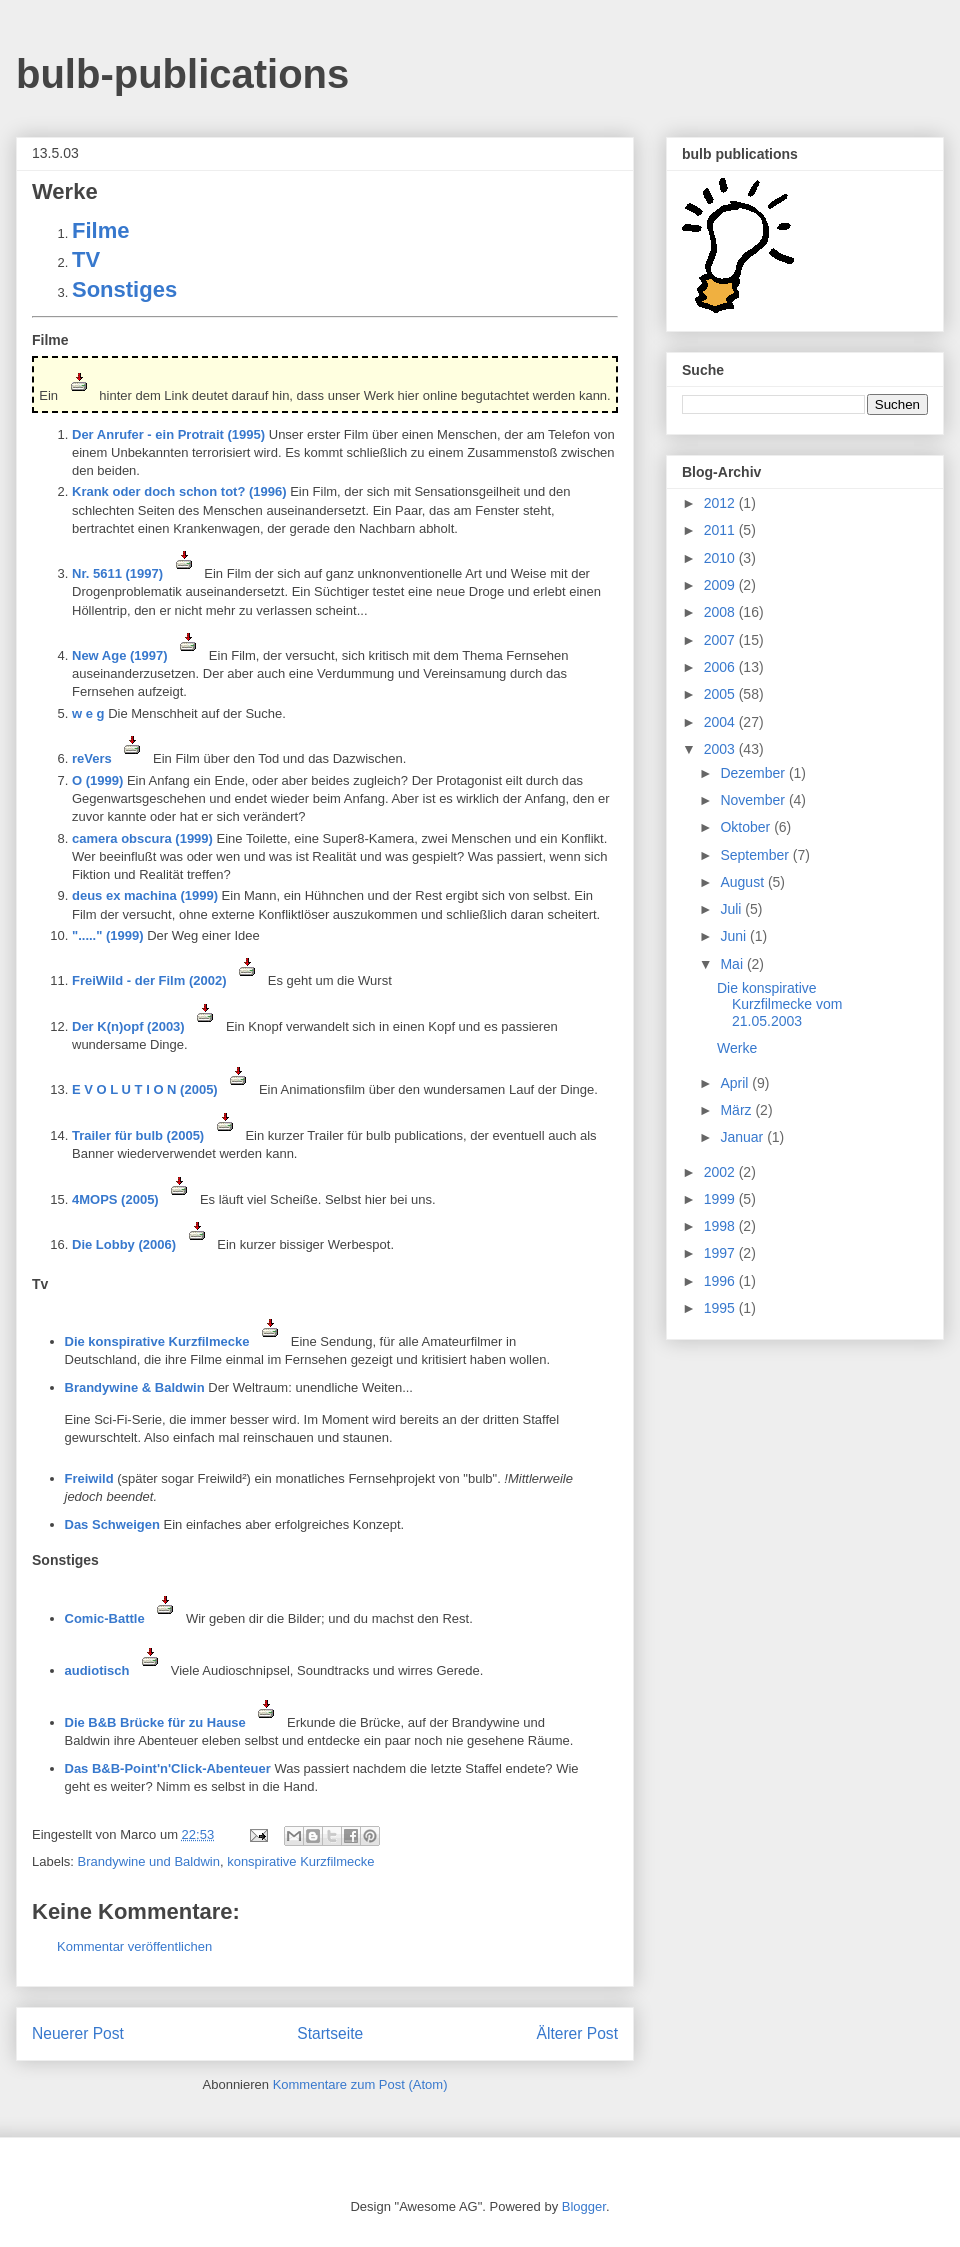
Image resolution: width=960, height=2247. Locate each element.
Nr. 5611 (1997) (138, 573)
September (756, 855)
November (754, 800)
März (737, 1110)
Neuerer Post (78, 2033)
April (736, 1083)
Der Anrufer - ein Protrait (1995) (168, 434)
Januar (743, 1137)
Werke (737, 1048)
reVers (112, 758)
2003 (721, 749)
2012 (721, 503)
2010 (721, 558)
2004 (721, 722)
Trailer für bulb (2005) (157, 1135)
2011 (721, 530)
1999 (721, 1199)
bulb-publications (182, 74)
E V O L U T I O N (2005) (163, 1089)
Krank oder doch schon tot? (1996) (179, 491)
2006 (721, 667)
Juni (735, 936)
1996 (721, 1281)
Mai (733, 964)
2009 (721, 585)
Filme (100, 230)
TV (86, 259)
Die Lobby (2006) (143, 1244)
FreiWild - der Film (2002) (168, 980)
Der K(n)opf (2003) (147, 1026)
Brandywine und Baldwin (149, 1861)
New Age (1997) (140, 655)
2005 (721, 694)
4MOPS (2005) (134, 1199)
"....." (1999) (108, 935)
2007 (721, 640)
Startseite (330, 2033)
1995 (721, 1308)
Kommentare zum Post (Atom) (360, 2084)
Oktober (747, 827)
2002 (721, 1172)
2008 (721, 612)
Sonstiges (124, 289)
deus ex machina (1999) (145, 895)
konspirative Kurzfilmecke (300, 1861)
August (743, 882)
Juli (732, 909)
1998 (721, 1226)
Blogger (584, 2206)
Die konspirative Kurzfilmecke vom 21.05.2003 (779, 1005)
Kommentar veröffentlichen (134, 1946)
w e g (88, 713)
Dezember (754, 773)
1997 (721, 1253)
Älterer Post (577, 2033)
